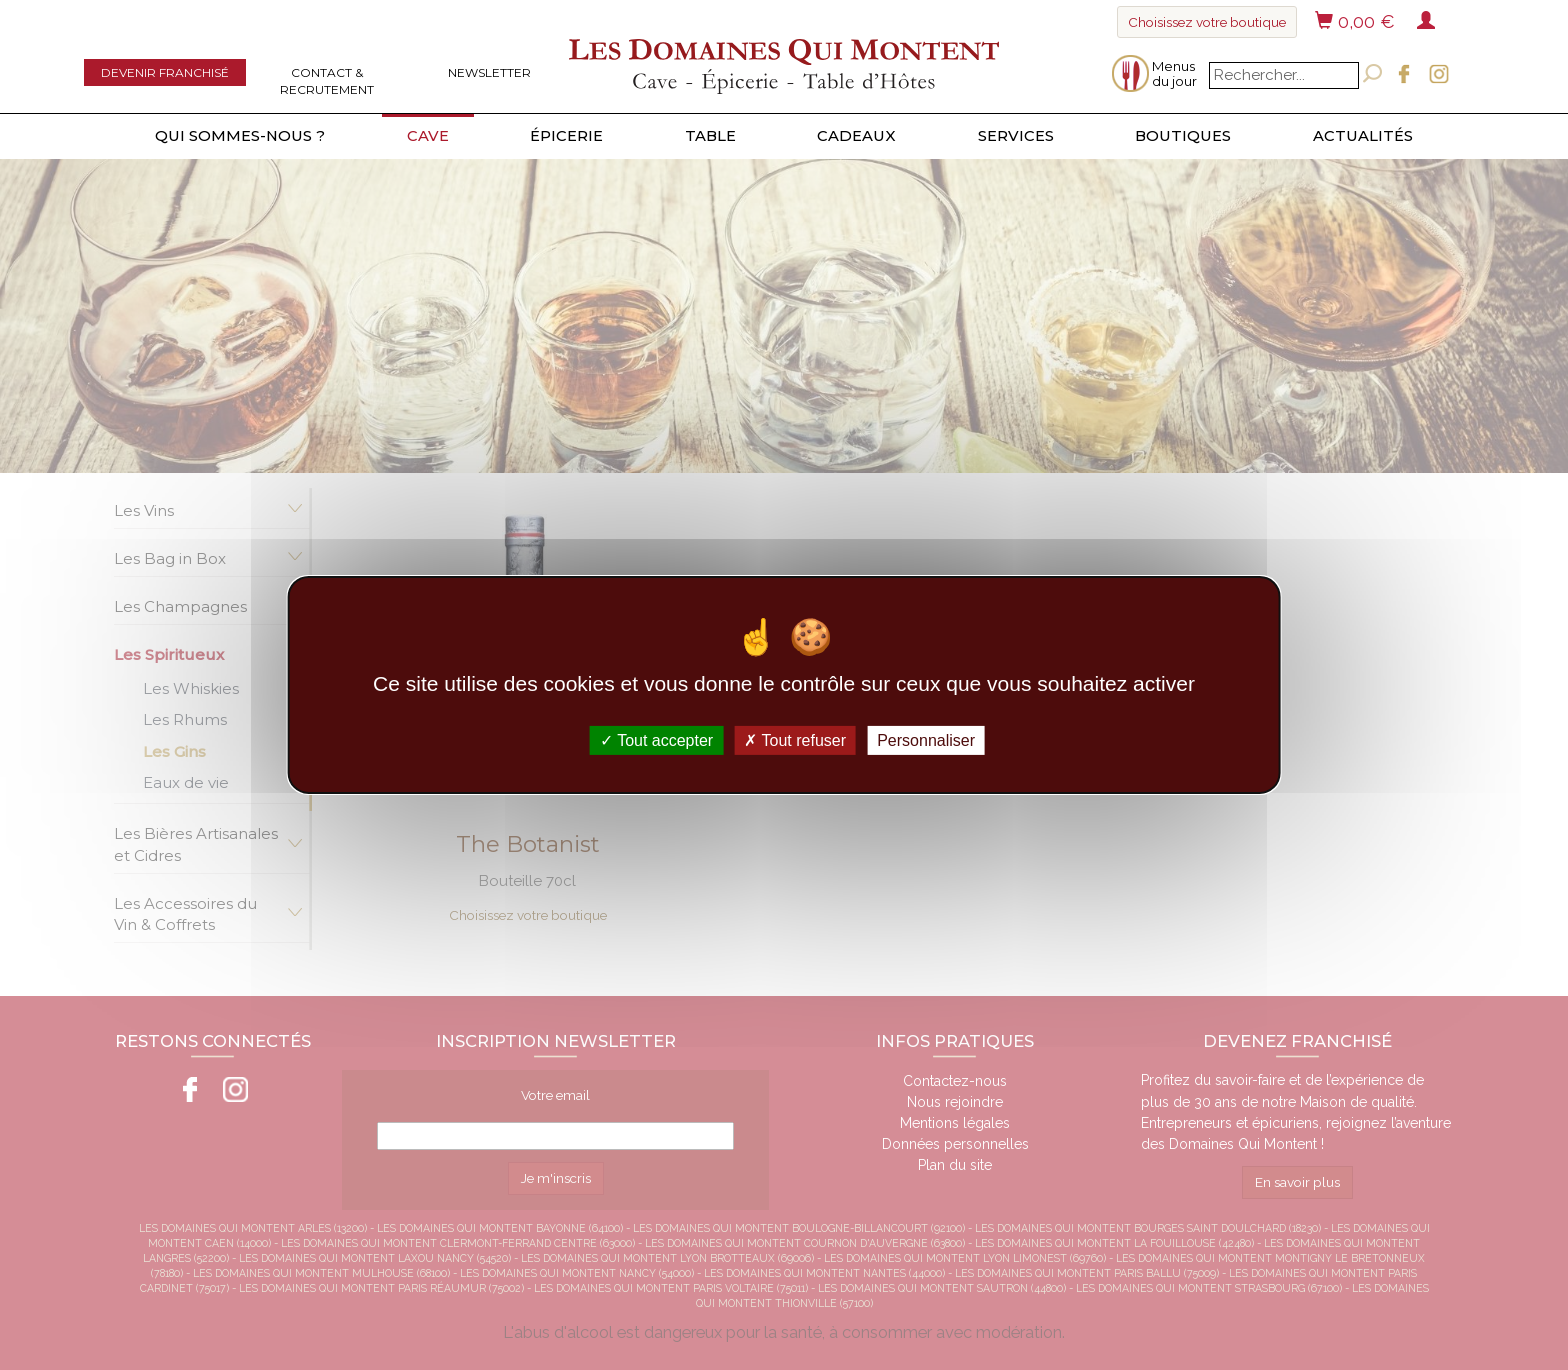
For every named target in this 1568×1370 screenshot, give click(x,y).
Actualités (1363, 136)
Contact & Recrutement (327, 81)
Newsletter (489, 72)
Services (1016, 136)
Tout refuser (795, 740)
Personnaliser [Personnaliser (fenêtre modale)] (926, 740)
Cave (428, 136)
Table (710, 136)
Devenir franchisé (165, 72)
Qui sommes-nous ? (240, 136)
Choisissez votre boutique (1207, 22)
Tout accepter (656, 740)
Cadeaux (856, 136)
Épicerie (566, 136)
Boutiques (1183, 136)
